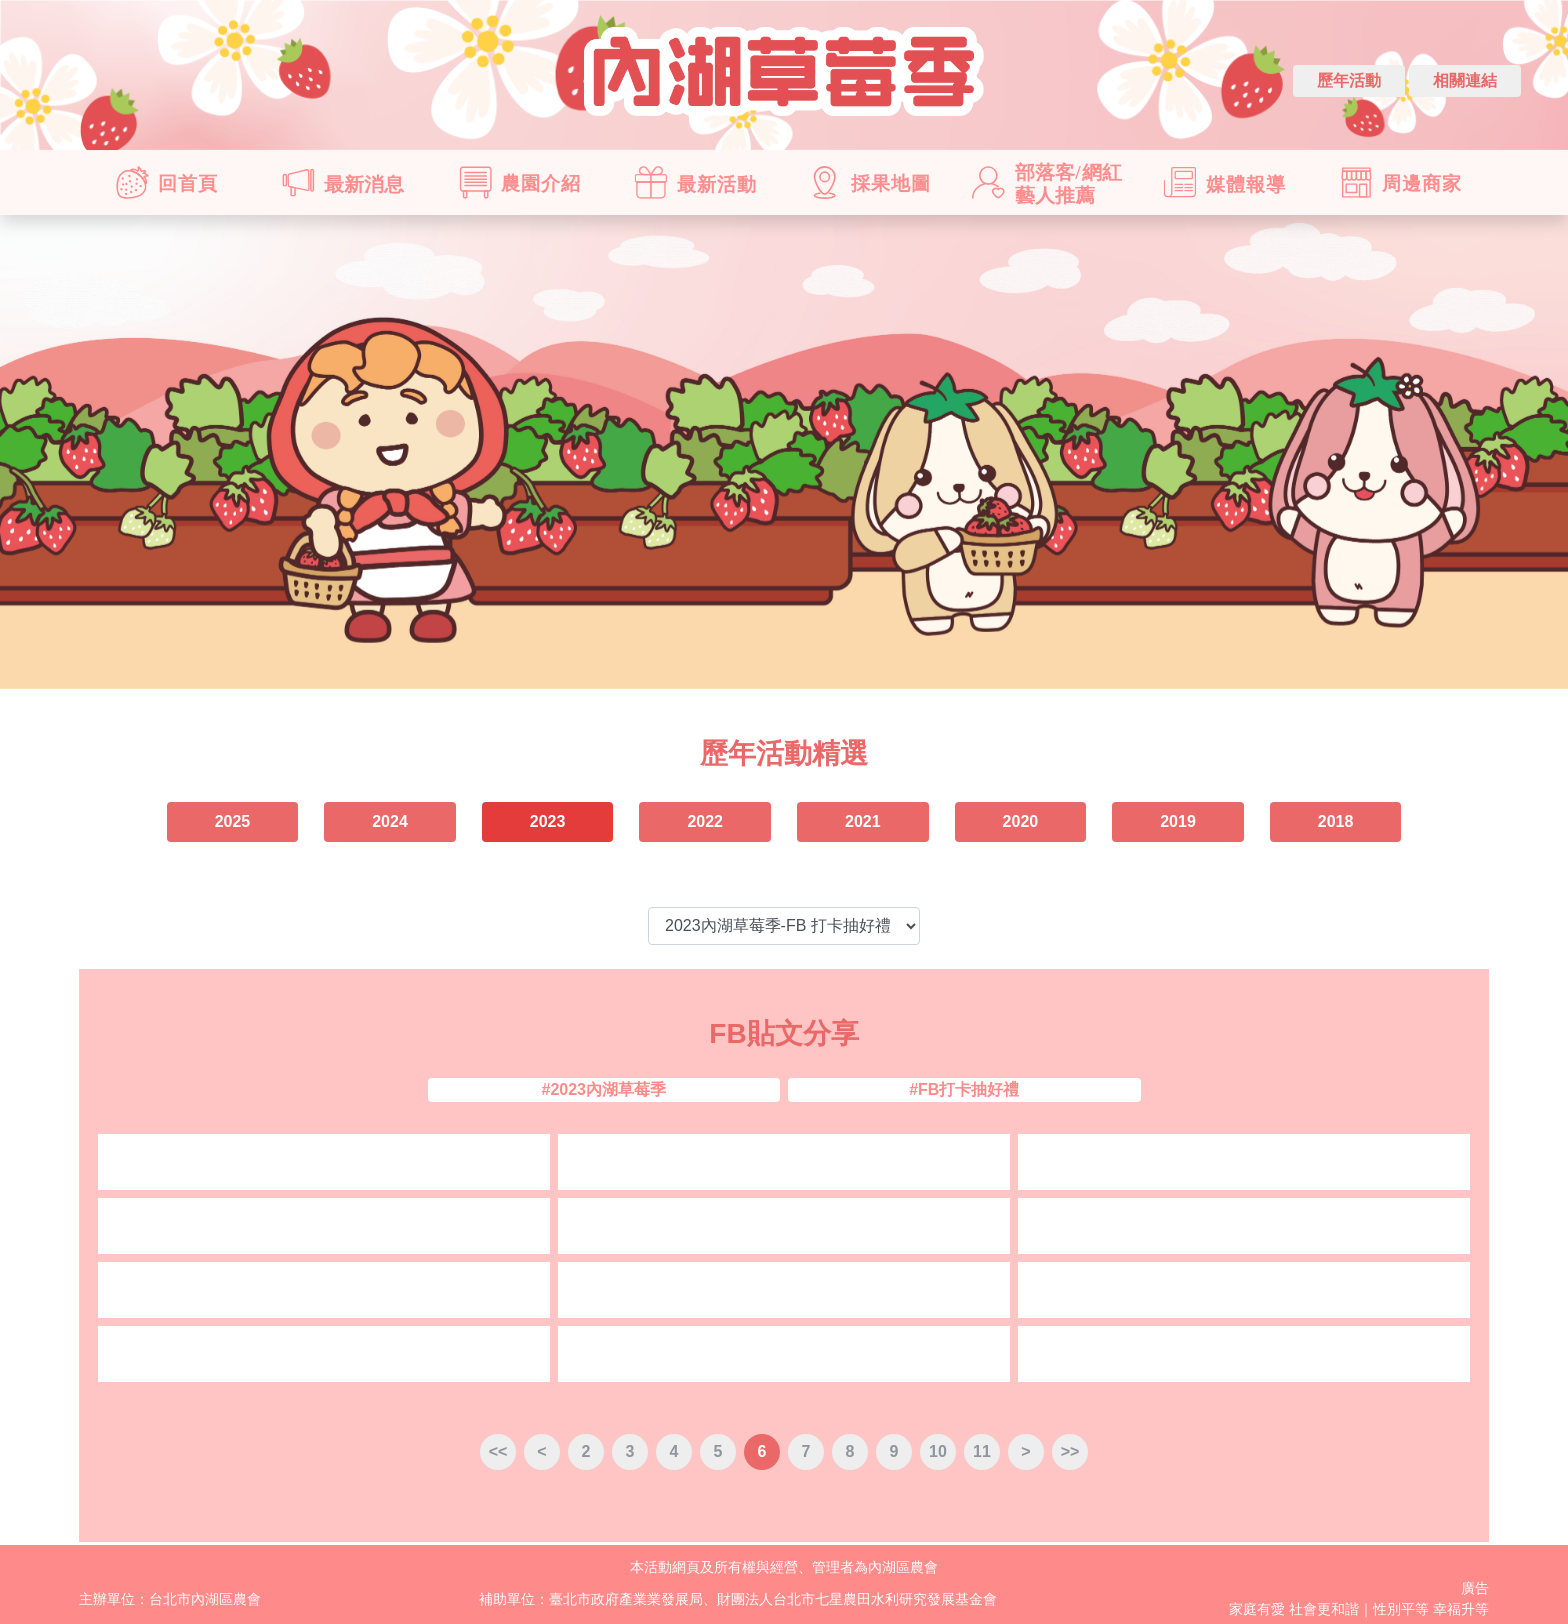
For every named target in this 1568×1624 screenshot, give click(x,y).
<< (498, 1451)
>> (1070, 1451)
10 (938, 1451)
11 (982, 1451)
